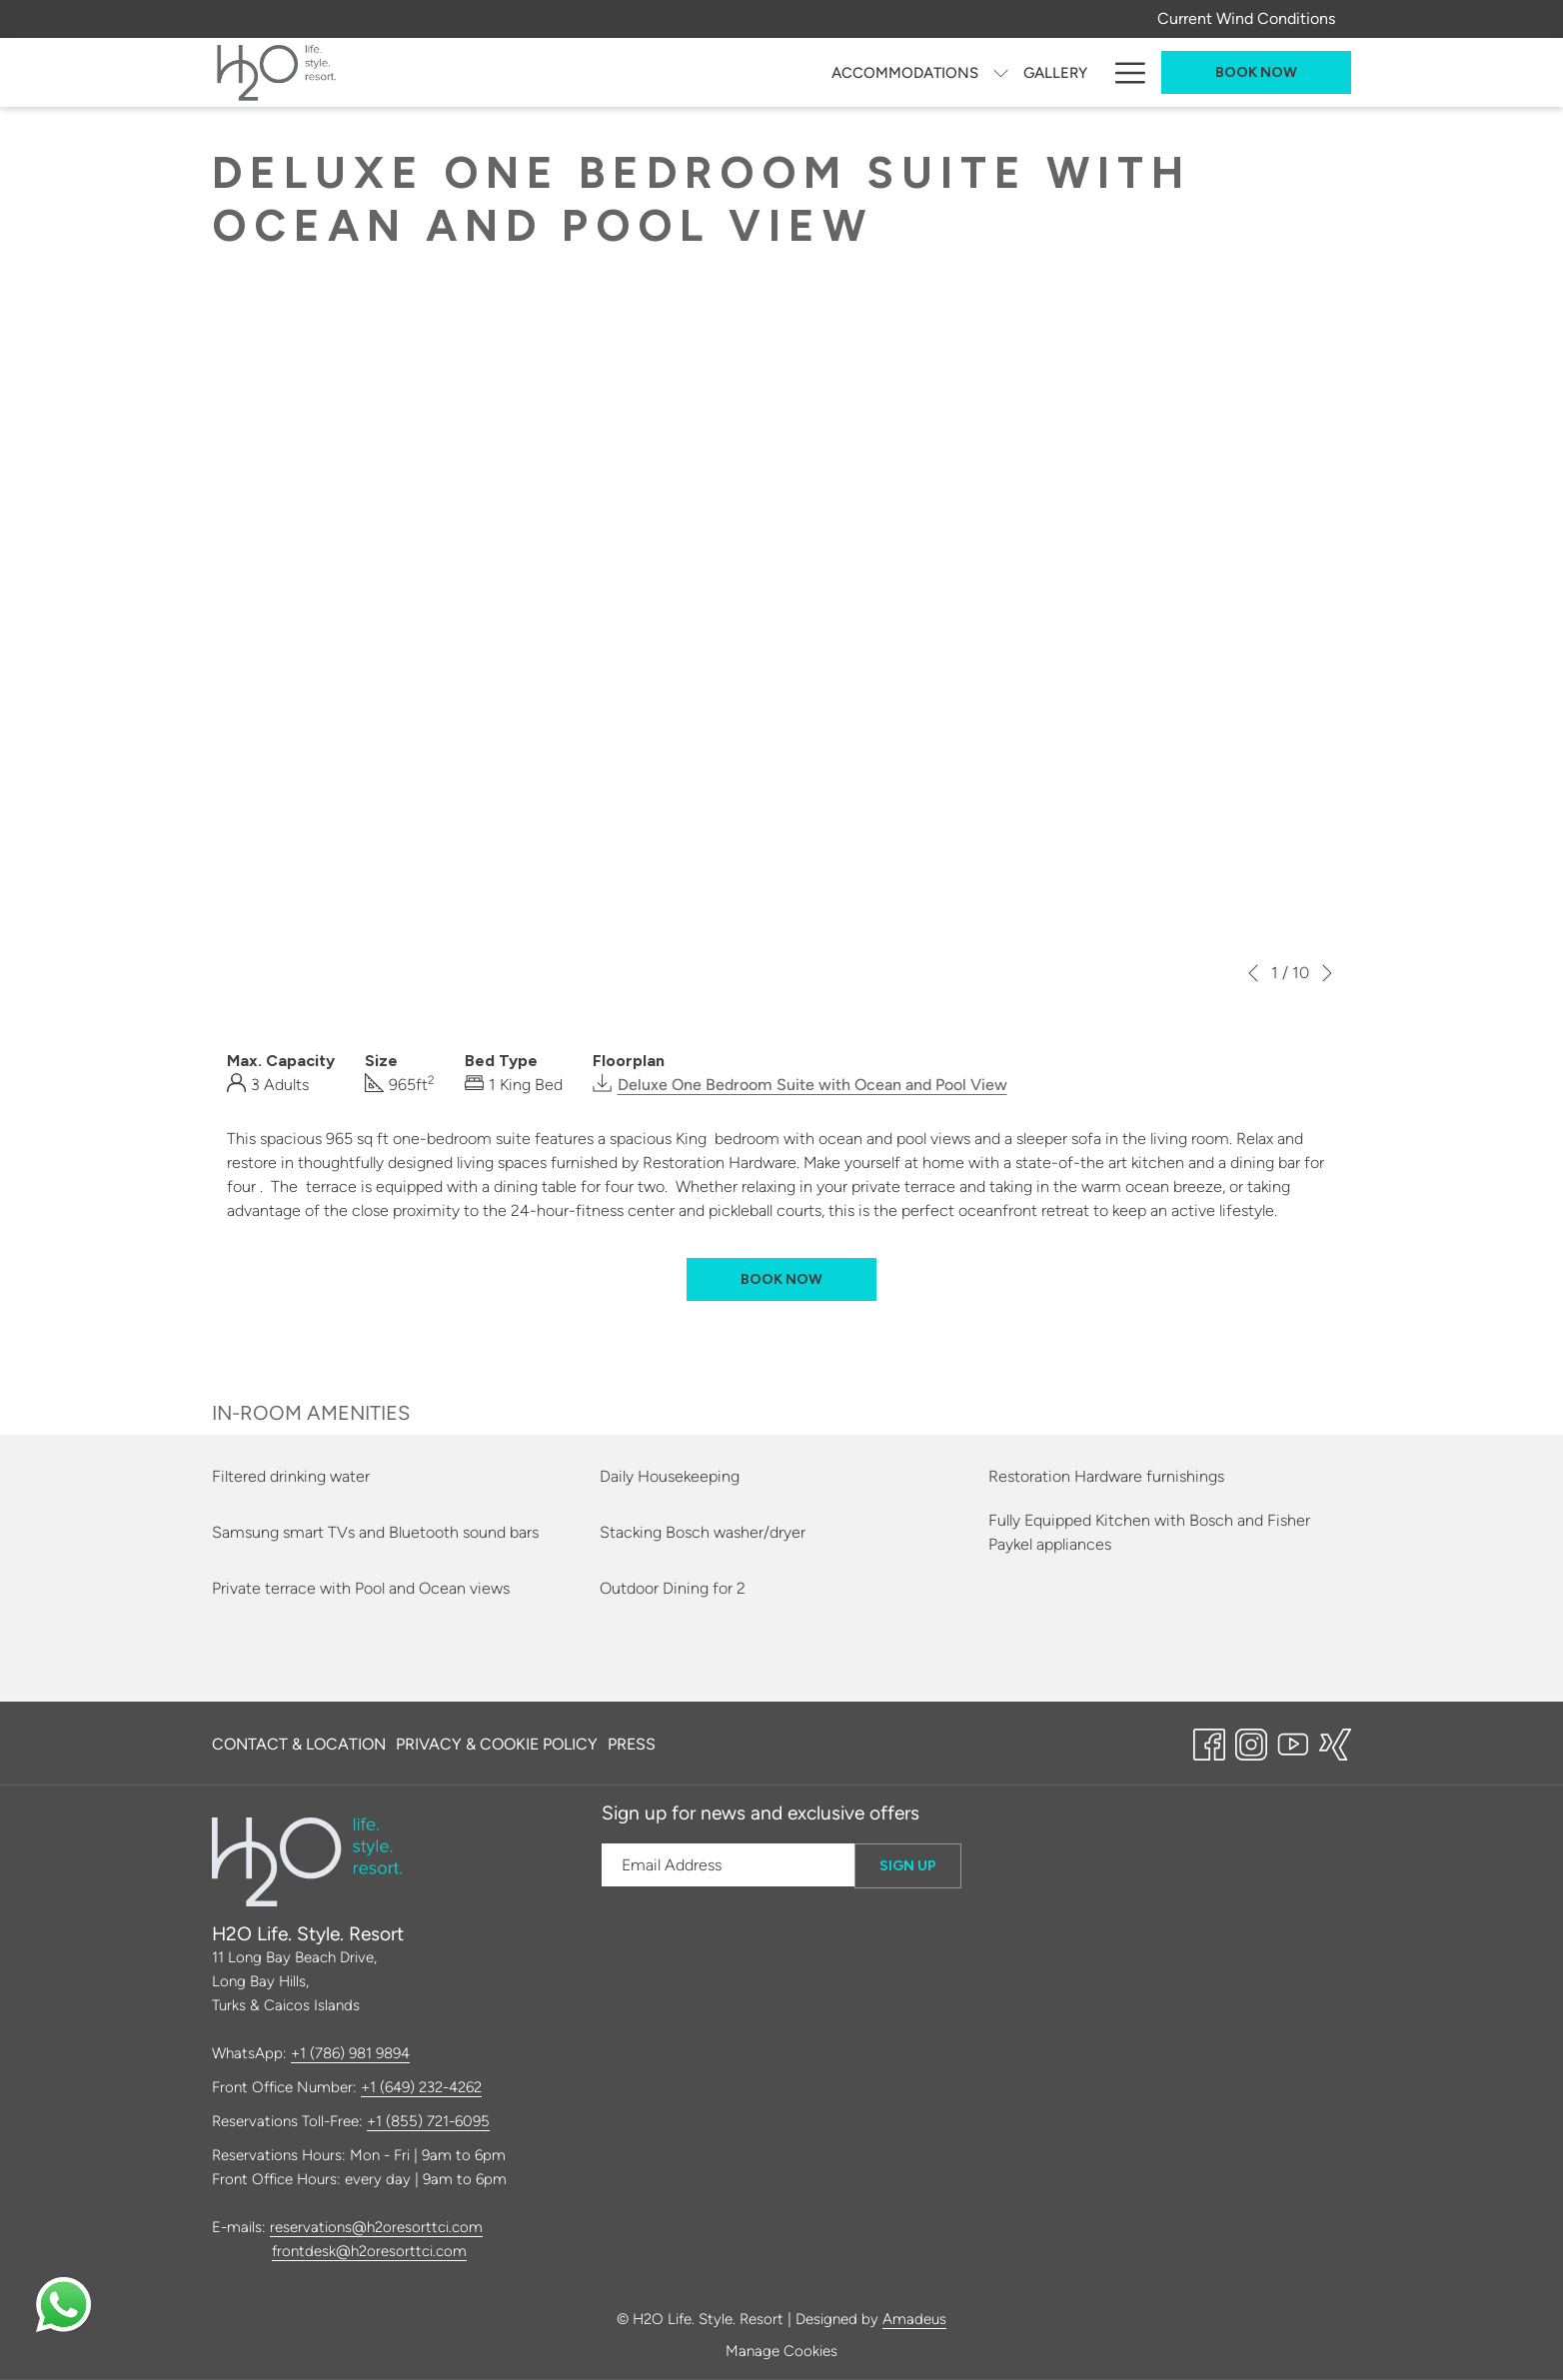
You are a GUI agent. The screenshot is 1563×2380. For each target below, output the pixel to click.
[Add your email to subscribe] (728, 1864)
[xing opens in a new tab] (1335, 1742)
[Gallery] (643, 72)
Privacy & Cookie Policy (497, 1744)
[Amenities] (1048, 72)
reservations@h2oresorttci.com (376, 2227)
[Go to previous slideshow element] (1253, 973)
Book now (1256, 72)
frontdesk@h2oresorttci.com (369, 2251)
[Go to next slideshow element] (1327, 973)
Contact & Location (299, 1744)
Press (632, 1744)
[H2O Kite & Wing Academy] (801, 72)
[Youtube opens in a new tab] (1293, 1742)
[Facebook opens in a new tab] (1209, 1742)
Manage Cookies (781, 2351)
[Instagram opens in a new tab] (1251, 1742)
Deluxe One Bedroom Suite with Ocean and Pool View (812, 1084)
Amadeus (914, 2319)
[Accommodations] (492, 72)
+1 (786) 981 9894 (350, 2053)
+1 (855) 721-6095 (428, 2121)
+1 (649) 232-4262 (421, 2087)
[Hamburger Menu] (1122, 72)
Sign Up (907, 1865)
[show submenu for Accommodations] (588, 72)
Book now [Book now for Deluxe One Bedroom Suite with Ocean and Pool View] (781, 1279)
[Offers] (955, 72)
